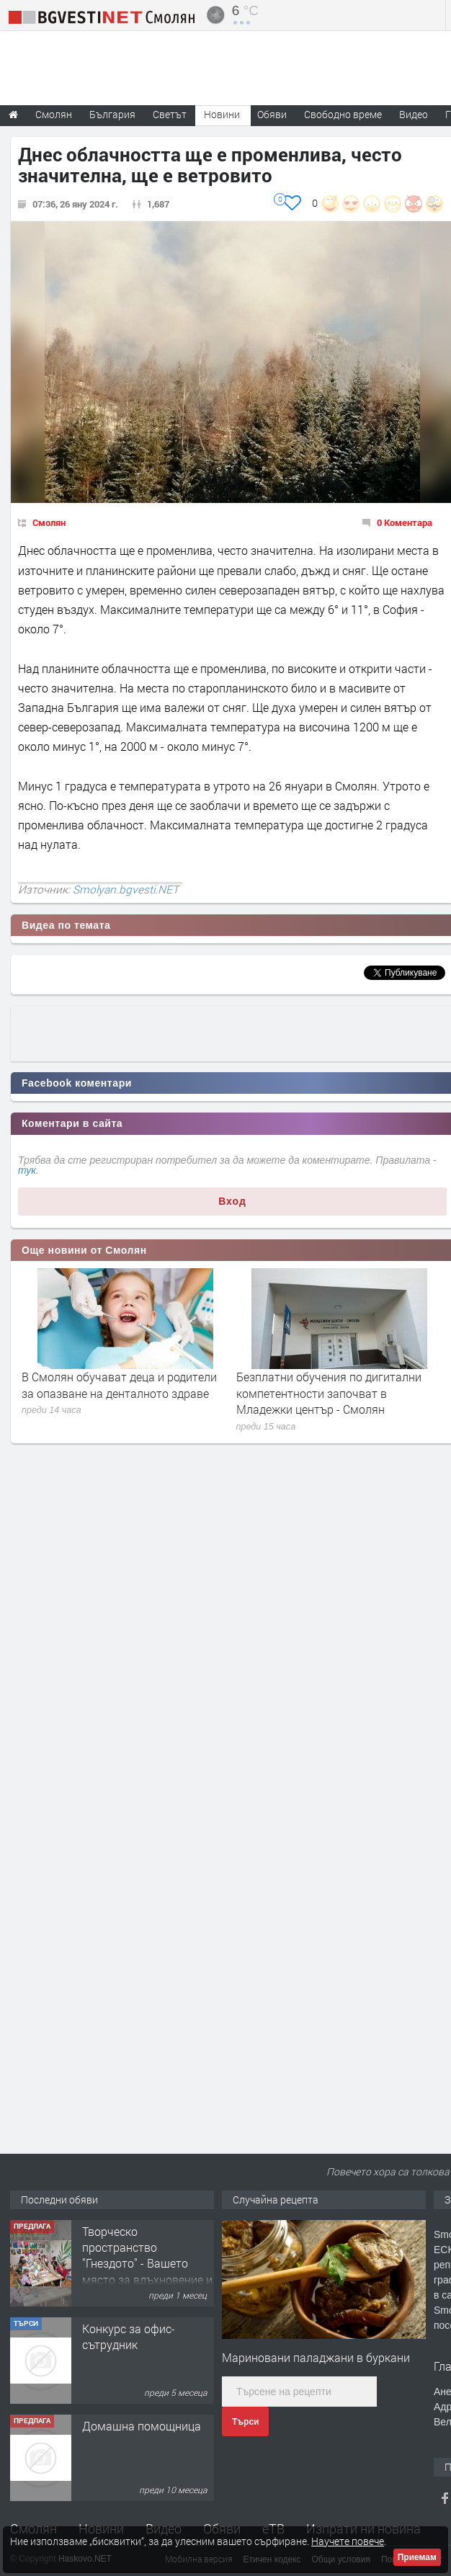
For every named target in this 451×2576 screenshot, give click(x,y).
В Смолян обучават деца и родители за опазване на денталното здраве (119, 1384)
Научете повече (347, 2541)
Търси (245, 2422)
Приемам (417, 2557)
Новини (222, 114)
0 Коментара (404, 522)
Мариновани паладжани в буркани (316, 2357)
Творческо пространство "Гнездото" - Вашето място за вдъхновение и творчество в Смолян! (147, 2264)
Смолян (49, 522)
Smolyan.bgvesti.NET (126, 889)
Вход (232, 1201)
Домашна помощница (141, 2425)
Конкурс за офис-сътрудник (128, 2336)
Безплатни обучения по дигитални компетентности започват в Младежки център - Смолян (328, 1393)
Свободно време (343, 114)
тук (27, 1170)
